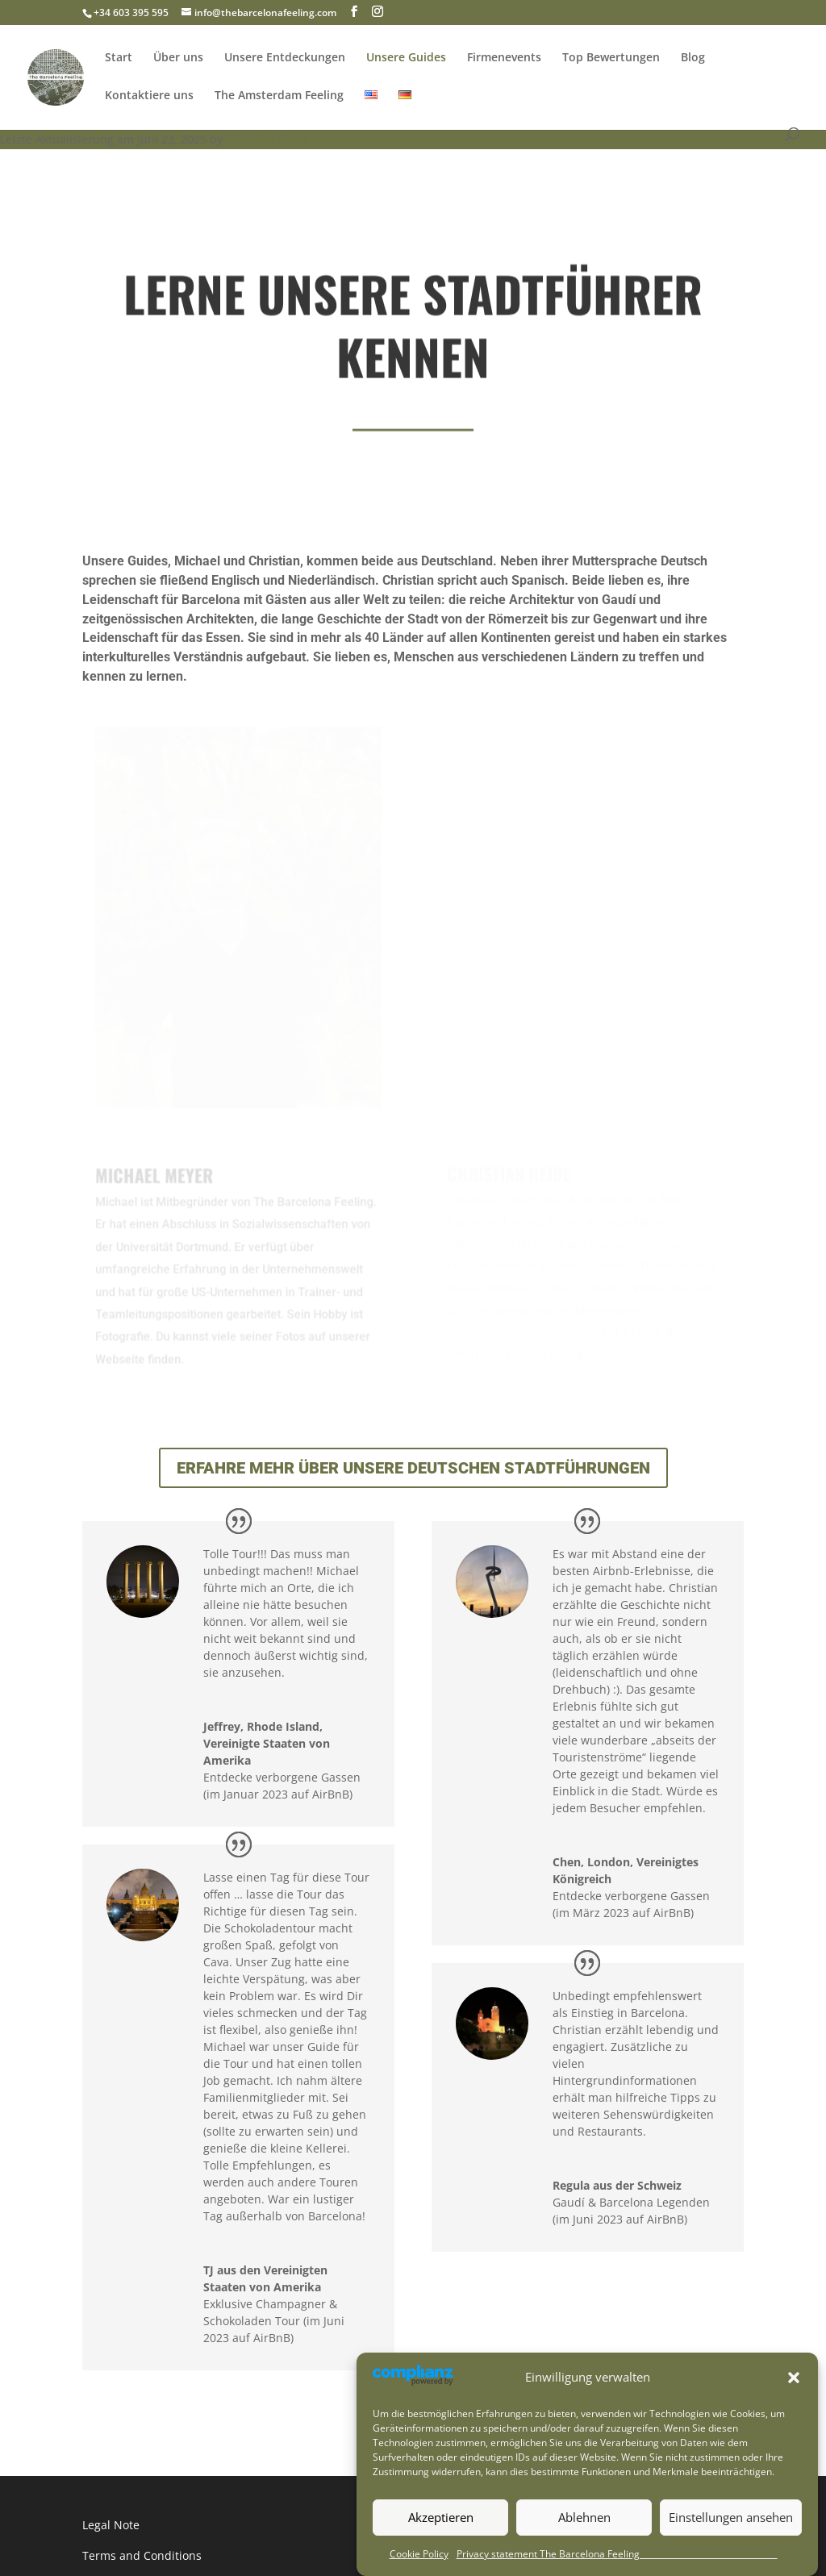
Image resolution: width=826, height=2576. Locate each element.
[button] (794, 2415)
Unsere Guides (406, 56)
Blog (693, 56)
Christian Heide (268, 139)
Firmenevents (504, 56)
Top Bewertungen (611, 56)
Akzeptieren (440, 2555)
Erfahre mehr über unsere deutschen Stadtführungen (413, 1468)
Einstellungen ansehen (731, 2555)
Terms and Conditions (142, 2555)
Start (118, 56)
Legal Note (111, 2524)
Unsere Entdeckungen (284, 56)
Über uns (178, 56)
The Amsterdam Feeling (279, 94)
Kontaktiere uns (149, 94)
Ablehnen (584, 2555)
